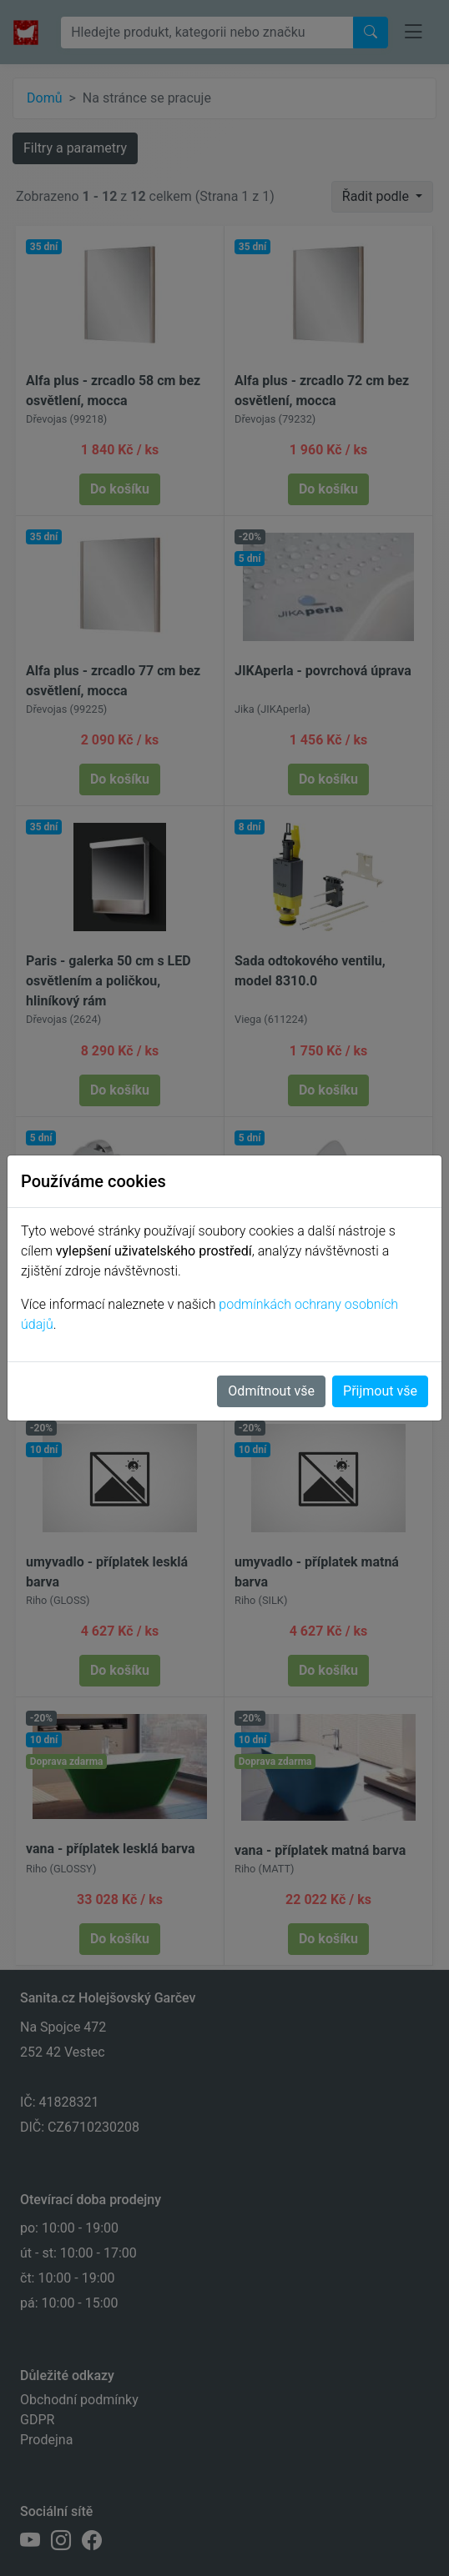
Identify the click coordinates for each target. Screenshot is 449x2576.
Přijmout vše (380, 1391)
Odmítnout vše (271, 1391)
